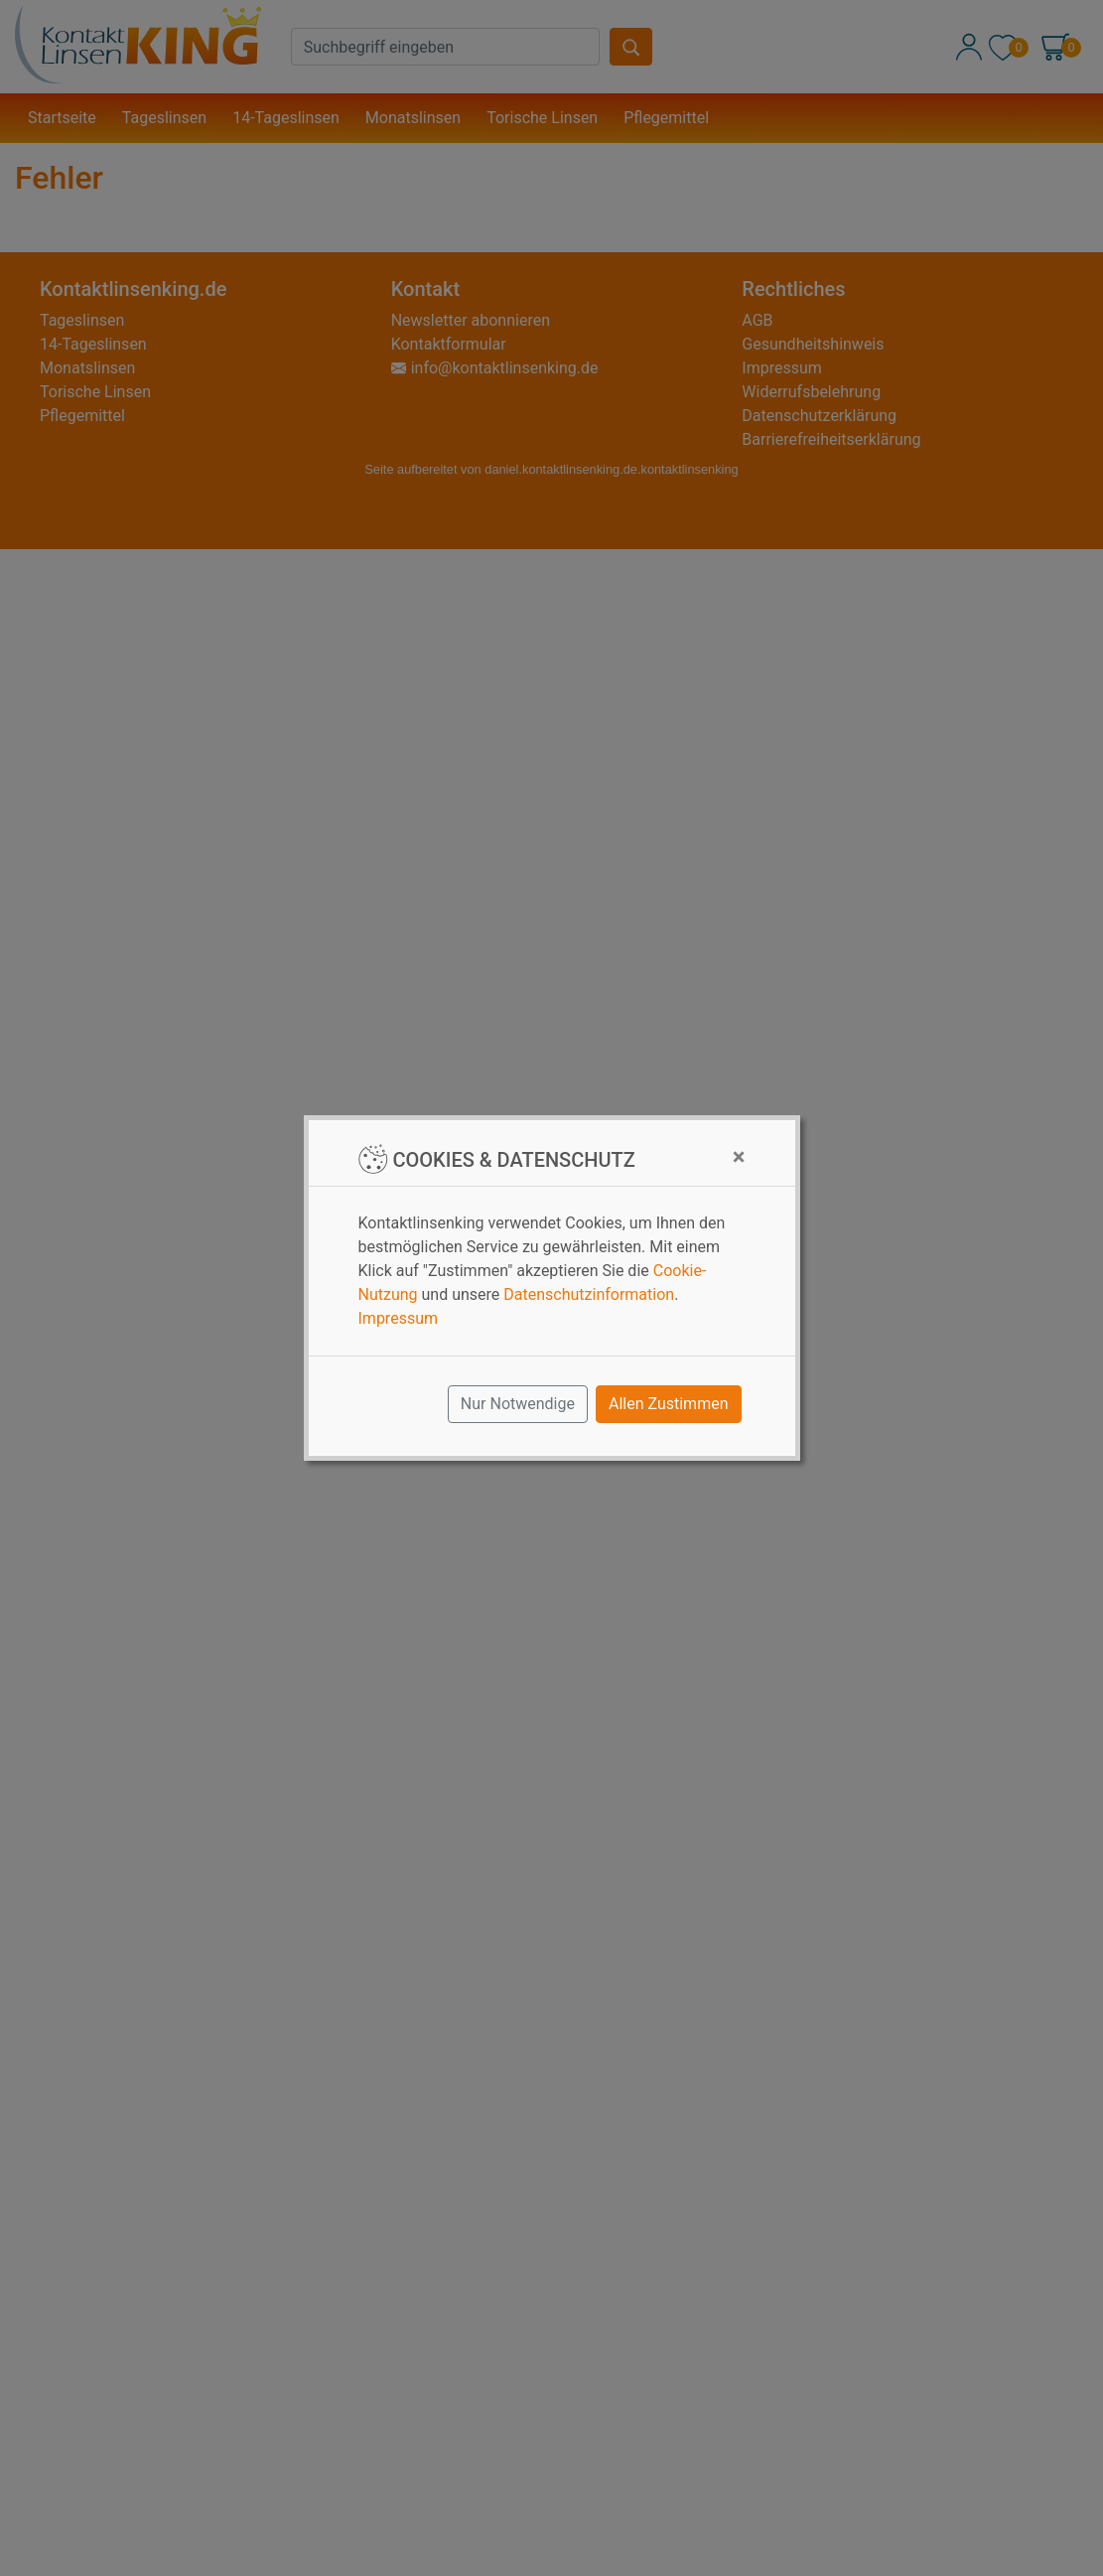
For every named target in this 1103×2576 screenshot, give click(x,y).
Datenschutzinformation (588, 1294)
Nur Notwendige (518, 1403)
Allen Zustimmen (669, 1403)
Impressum (398, 1318)
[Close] (739, 1157)
